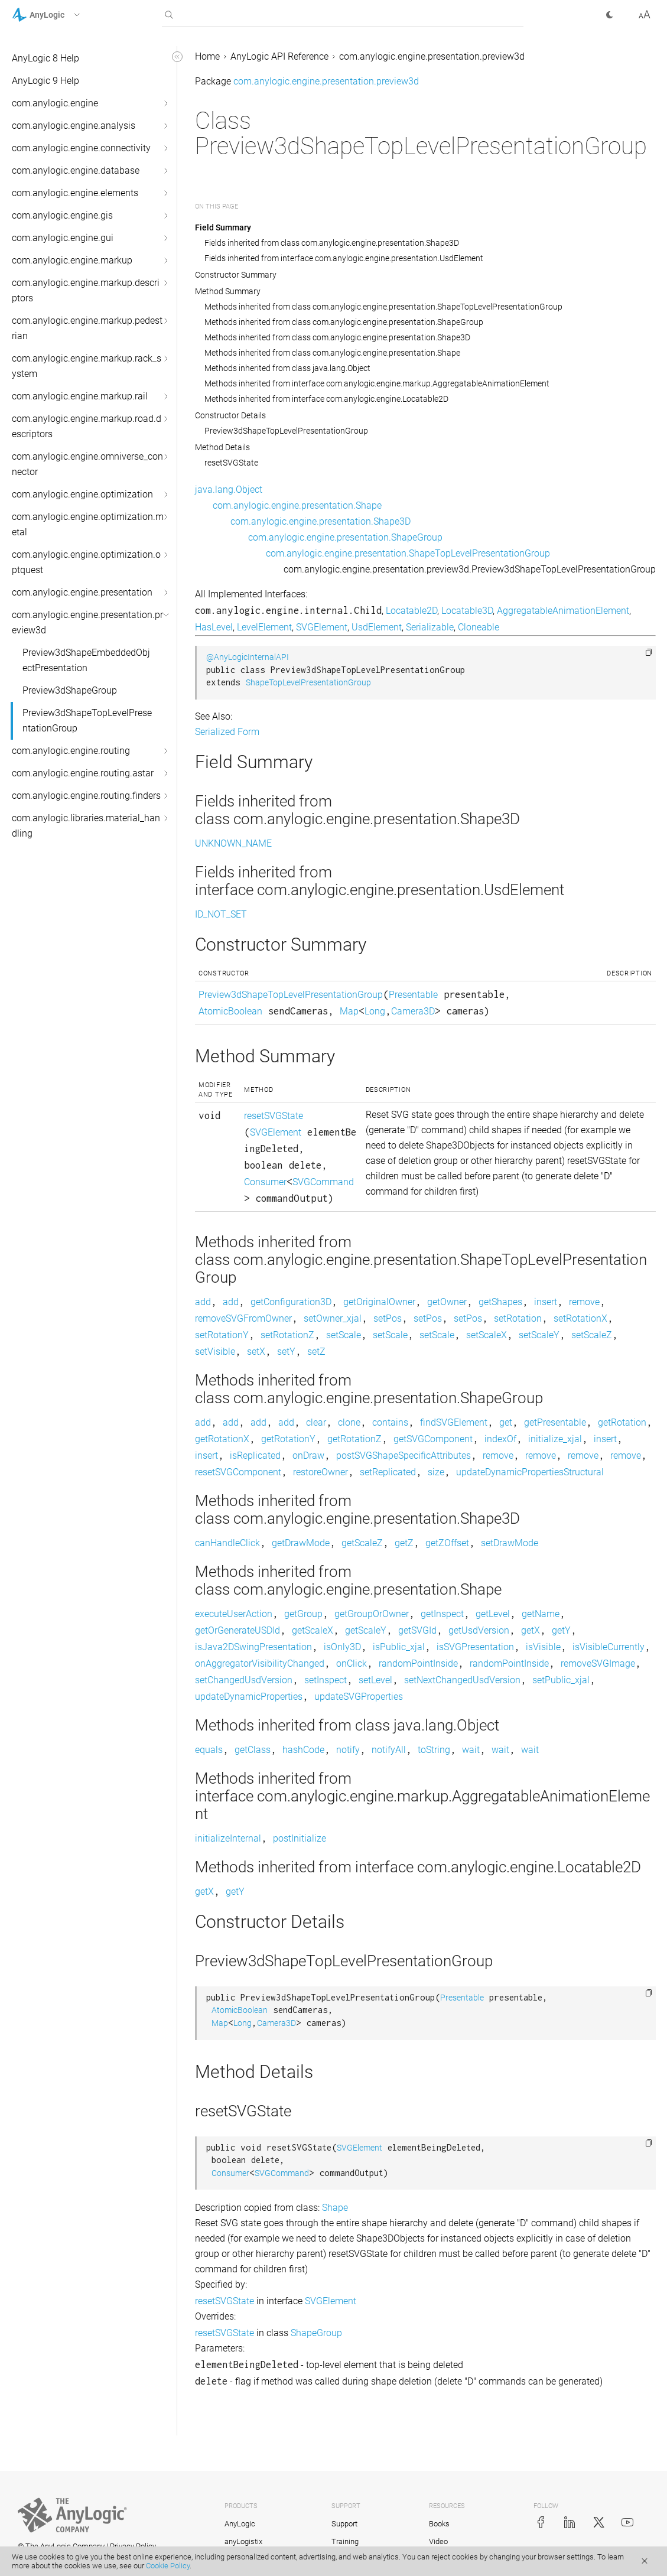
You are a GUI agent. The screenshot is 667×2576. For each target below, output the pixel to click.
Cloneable (478, 627)
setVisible (215, 1351)
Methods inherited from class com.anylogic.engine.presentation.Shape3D (337, 337)
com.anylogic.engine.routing (71, 750)
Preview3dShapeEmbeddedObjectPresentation (86, 660)
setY (286, 1351)
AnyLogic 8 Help (45, 58)
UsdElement (377, 627)
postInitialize (299, 1838)
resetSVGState (231, 462)
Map (349, 1011)
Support (344, 2523)
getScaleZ (362, 1543)
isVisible (543, 1647)
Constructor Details (230, 415)
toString (434, 1749)
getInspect (442, 1613)
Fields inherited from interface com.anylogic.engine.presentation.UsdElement (343, 258)
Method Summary (228, 291)
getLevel (493, 1613)
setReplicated (388, 1472)
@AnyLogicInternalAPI (247, 657)
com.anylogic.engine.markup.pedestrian (87, 328)
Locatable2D (411, 610)
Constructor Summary (235, 274)
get (505, 1422)
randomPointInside (418, 1663)
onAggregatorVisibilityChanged (259, 1663)
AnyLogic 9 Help (45, 80)
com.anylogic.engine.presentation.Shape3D (320, 521)
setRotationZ (287, 1335)
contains (390, 1422)
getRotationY (288, 1439)
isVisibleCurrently (608, 1647)
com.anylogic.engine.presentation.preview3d (87, 622)
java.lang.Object (228, 489)
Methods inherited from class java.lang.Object (287, 368)
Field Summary (223, 227)
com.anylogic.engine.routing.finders (86, 795)
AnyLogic (239, 2523)
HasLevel (214, 627)
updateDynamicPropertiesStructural (530, 1472)
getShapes (500, 1301)
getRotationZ (354, 1439)
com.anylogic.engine (55, 103)
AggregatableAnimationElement (563, 610)
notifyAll (389, 1749)
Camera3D (413, 1011)
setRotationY (222, 1335)
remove (584, 1301)
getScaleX (312, 1630)
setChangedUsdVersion (243, 1680)
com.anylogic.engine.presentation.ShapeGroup (345, 537)
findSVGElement (453, 1422)
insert (545, 1301)
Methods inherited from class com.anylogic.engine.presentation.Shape (332, 352)
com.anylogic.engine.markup (72, 260)
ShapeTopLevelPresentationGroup (308, 683)
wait (471, 1749)
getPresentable (555, 1422)
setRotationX (580, 1318)
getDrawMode (301, 1543)
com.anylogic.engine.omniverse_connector (87, 464)
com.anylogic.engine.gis (62, 215)
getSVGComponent (433, 1439)
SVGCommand (323, 1182)
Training (345, 2541)
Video (438, 2541)
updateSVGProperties (358, 1696)
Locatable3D (467, 610)
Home (207, 56)
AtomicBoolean (230, 1011)
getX (530, 1630)
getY (561, 1630)
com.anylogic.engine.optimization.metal (88, 524)
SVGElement (321, 627)
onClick (351, 1663)
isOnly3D (342, 1647)
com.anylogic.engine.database (75, 170)
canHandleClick (227, 1543)
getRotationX (222, 1439)
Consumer (265, 1182)
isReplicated (255, 1455)
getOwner (447, 1301)
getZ (404, 1543)
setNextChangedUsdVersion (462, 1680)
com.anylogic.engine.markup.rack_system (86, 366)
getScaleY (365, 1630)
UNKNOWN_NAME (233, 843)
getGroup (303, 1613)
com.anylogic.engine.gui (62, 237)
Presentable (413, 994)
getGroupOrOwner (371, 1613)
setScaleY (539, 1335)
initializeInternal (228, 1838)
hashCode (303, 1749)
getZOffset (447, 1543)
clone (349, 1422)
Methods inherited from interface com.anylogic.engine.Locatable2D (326, 399)
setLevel (375, 1680)
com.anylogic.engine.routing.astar (83, 773)
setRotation (518, 1318)
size (436, 1472)
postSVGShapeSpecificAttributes (403, 1455)
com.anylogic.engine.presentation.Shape (297, 505)
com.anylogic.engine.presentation (82, 592)
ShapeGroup (316, 2332)
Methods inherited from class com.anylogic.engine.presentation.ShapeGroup (343, 322)
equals (209, 1749)
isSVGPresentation (475, 1647)
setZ (316, 1351)
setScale (343, 1335)
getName (540, 1613)
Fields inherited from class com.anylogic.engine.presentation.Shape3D (331, 243)
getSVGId (417, 1630)
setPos (387, 1318)
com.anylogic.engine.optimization (82, 494)
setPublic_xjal (561, 1680)
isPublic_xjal (399, 1647)
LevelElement (264, 627)
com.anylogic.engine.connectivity (81, 148)
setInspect (325, 1680)
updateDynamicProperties (248, 1696)
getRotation (622, 1422)
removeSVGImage (598, 1663)
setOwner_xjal (333, 1318)
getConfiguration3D (290, 1301)
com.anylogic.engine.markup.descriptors (86, 290)
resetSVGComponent (238, 1472)
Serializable (430, 627)
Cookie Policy (168, 2565)
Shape (335, 2207)
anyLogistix (243, 2541)
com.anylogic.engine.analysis (73, 125)
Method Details (222, 447)
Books (439, 2523)
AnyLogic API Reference (279, 56)
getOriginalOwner (379, 1301)
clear (316, 1422)
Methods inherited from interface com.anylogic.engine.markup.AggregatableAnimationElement (376, 383)
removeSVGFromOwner (243, 1318)
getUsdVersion (478, 1630)
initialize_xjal (555, 1439)
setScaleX (486, 1335)
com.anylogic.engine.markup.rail (80, 396)
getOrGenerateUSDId (237, 1630)
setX (256, 1351)
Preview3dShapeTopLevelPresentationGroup (87, 720)
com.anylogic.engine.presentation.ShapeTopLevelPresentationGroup (408, 553)
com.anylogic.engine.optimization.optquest (86, 562)
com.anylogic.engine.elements (75, 193)
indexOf (500, 1439)
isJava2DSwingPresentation (253, 1647)
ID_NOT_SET (221, 914)
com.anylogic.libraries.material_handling (86, 825)
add (203, 1301)
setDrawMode (509, 1543)
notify (348, 1749)
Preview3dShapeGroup (69, 690)
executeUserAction (233, 1613)
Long (375, 1011)
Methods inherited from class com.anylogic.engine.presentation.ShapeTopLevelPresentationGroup (383, 306)
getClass (253, 1749)
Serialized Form (227, 731)
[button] (61, 15)
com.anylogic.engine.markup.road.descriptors (86, 426)
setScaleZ (591, 1335)
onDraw (308, 1455)
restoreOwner (320, 1472)
